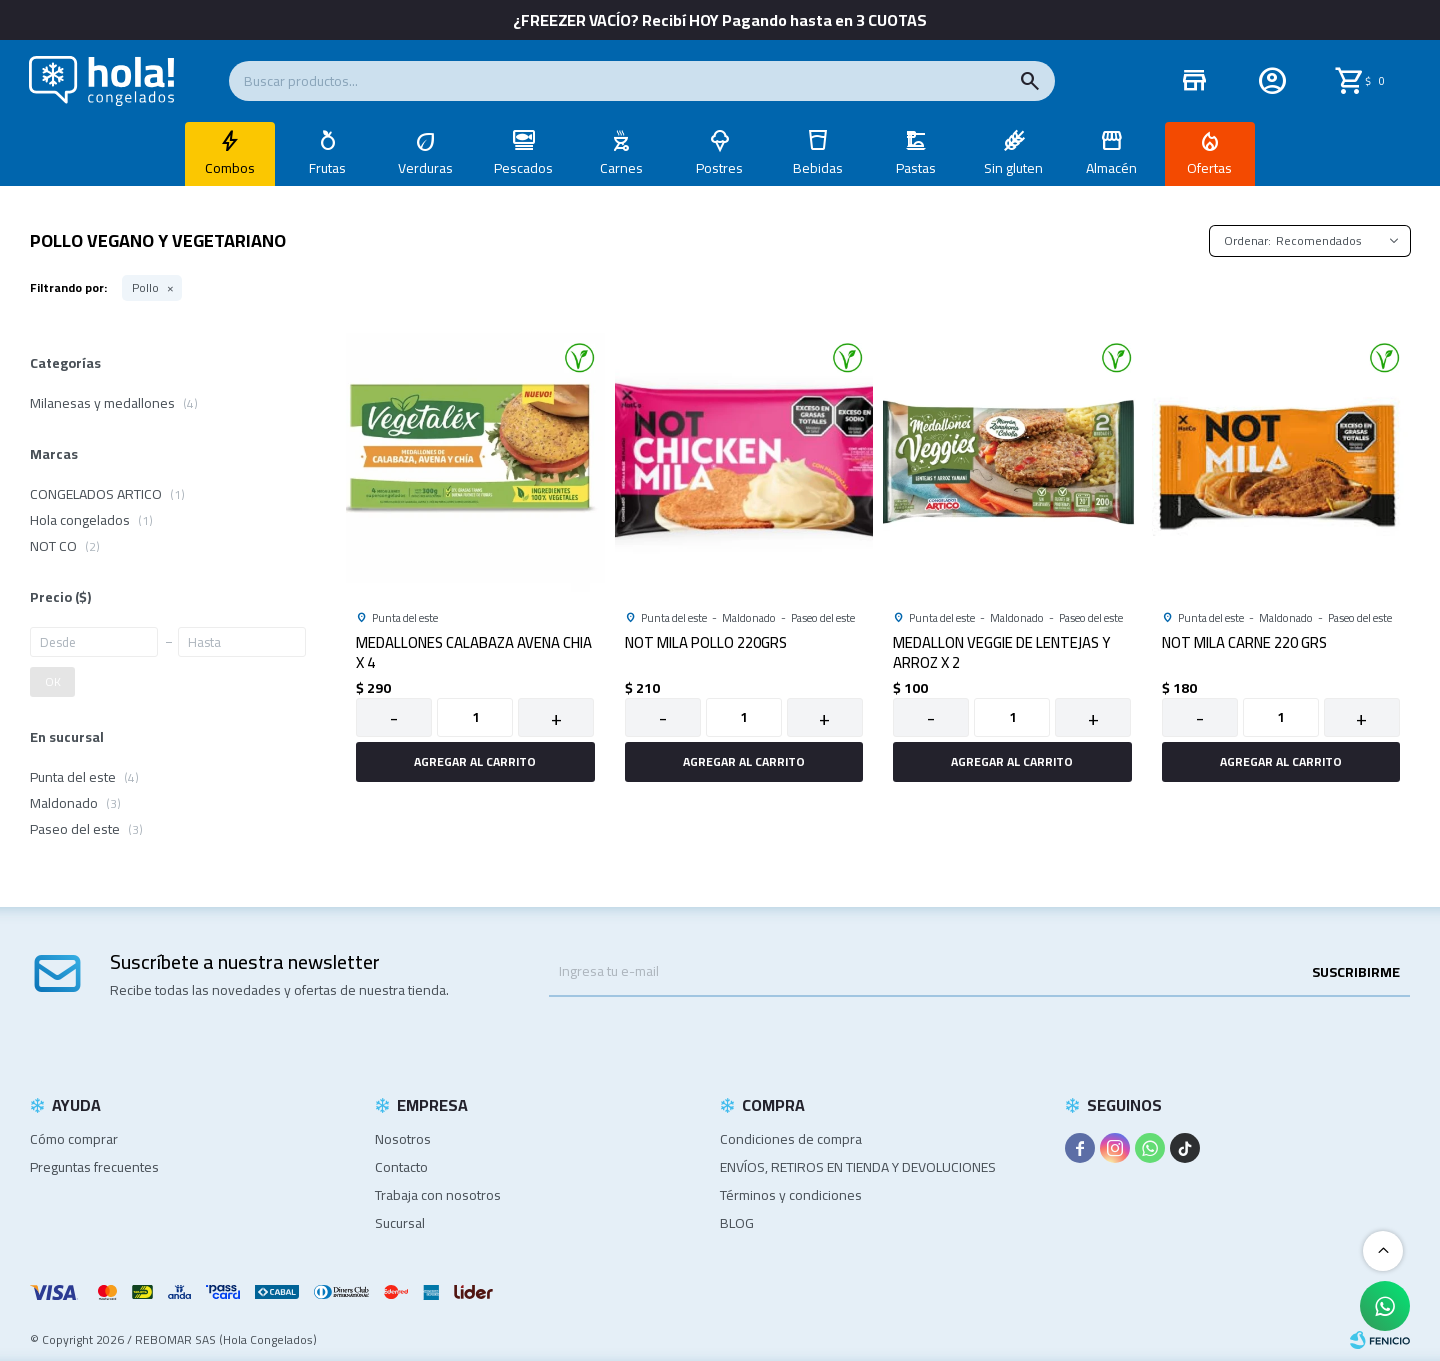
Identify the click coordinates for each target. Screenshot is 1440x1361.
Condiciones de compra (791, 1139)
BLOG (737, 1223)
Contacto (401, 1167)
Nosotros (403, 1139)
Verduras (425, 168)
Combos (230, 168)
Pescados (523, 168)
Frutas (327, 168)
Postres (719, 168)
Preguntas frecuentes (94, 1167)
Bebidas (818, 168)
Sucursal (400, 1223)
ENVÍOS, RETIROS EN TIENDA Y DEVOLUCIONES (858, 1167)
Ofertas (1209, 168)
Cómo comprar (74, 1139)
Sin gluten (1013, 168)
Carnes (621, 168)
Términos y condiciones (791, 1195)
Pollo (145, 288)
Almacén (1111, 168)
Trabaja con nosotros (438, 1195)
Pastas (916, 168)
